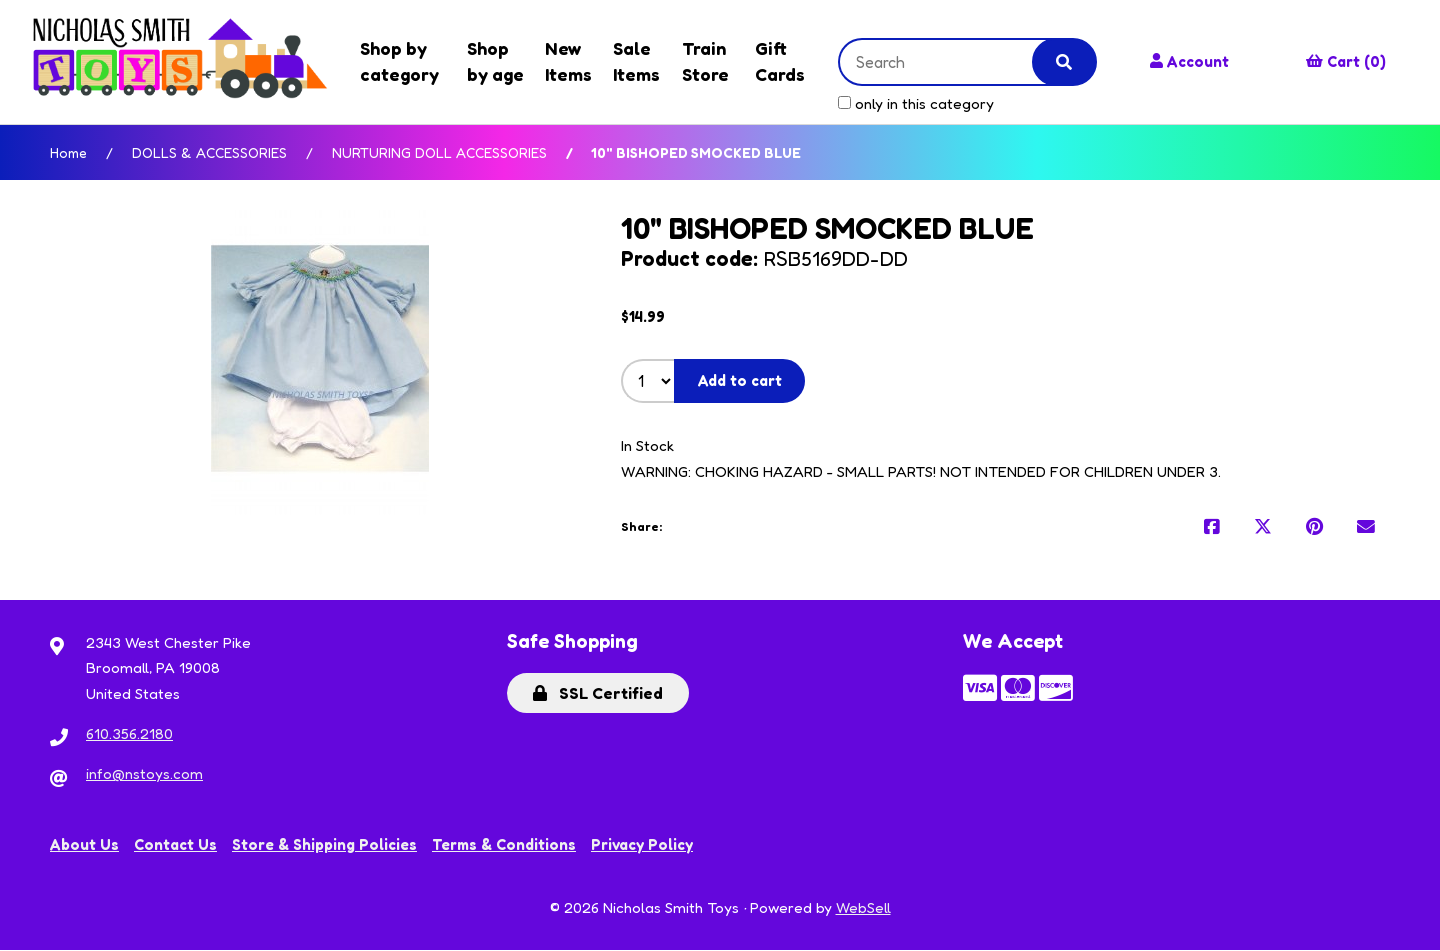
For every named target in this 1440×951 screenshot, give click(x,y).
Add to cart (741, 381)
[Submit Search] (1059, 62)
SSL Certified (598, 693)
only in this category (909, 103)
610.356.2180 (129, 734)
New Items (565, 61)
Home (68, 152)
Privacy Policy (644, 845)
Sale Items (632, 61)
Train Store (700, 61)
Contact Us (175, 845)
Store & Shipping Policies (325, 845)
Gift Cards (774, 61)
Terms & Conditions (505, 845)
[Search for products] (944, 62)
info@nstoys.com (144, 774)
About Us (84, 845)
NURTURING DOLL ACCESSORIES (439, 152)
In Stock (647, 446)
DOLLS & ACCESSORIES (209, 152)
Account (1187, 61)
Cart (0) (1346, 61)
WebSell (863, 908)
